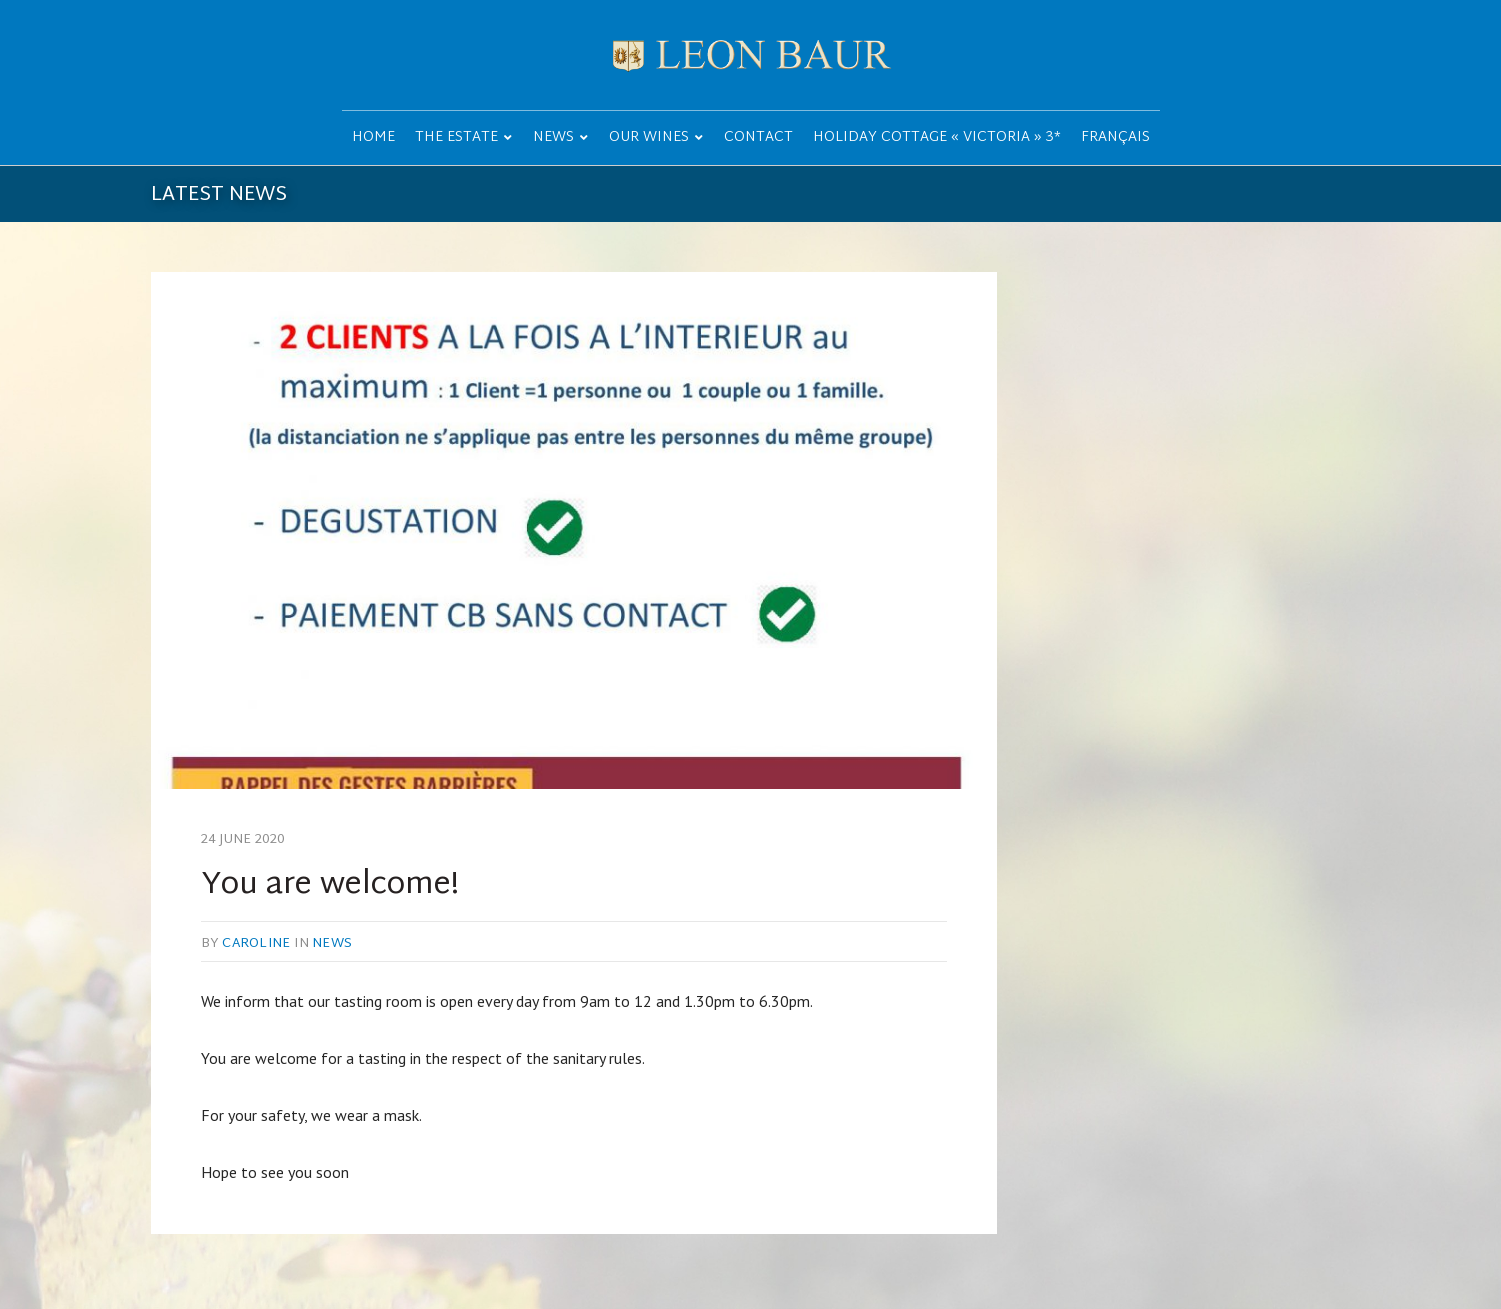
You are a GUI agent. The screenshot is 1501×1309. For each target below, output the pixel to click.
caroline (256, 944)
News (332, 944)
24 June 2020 (243, 840)
